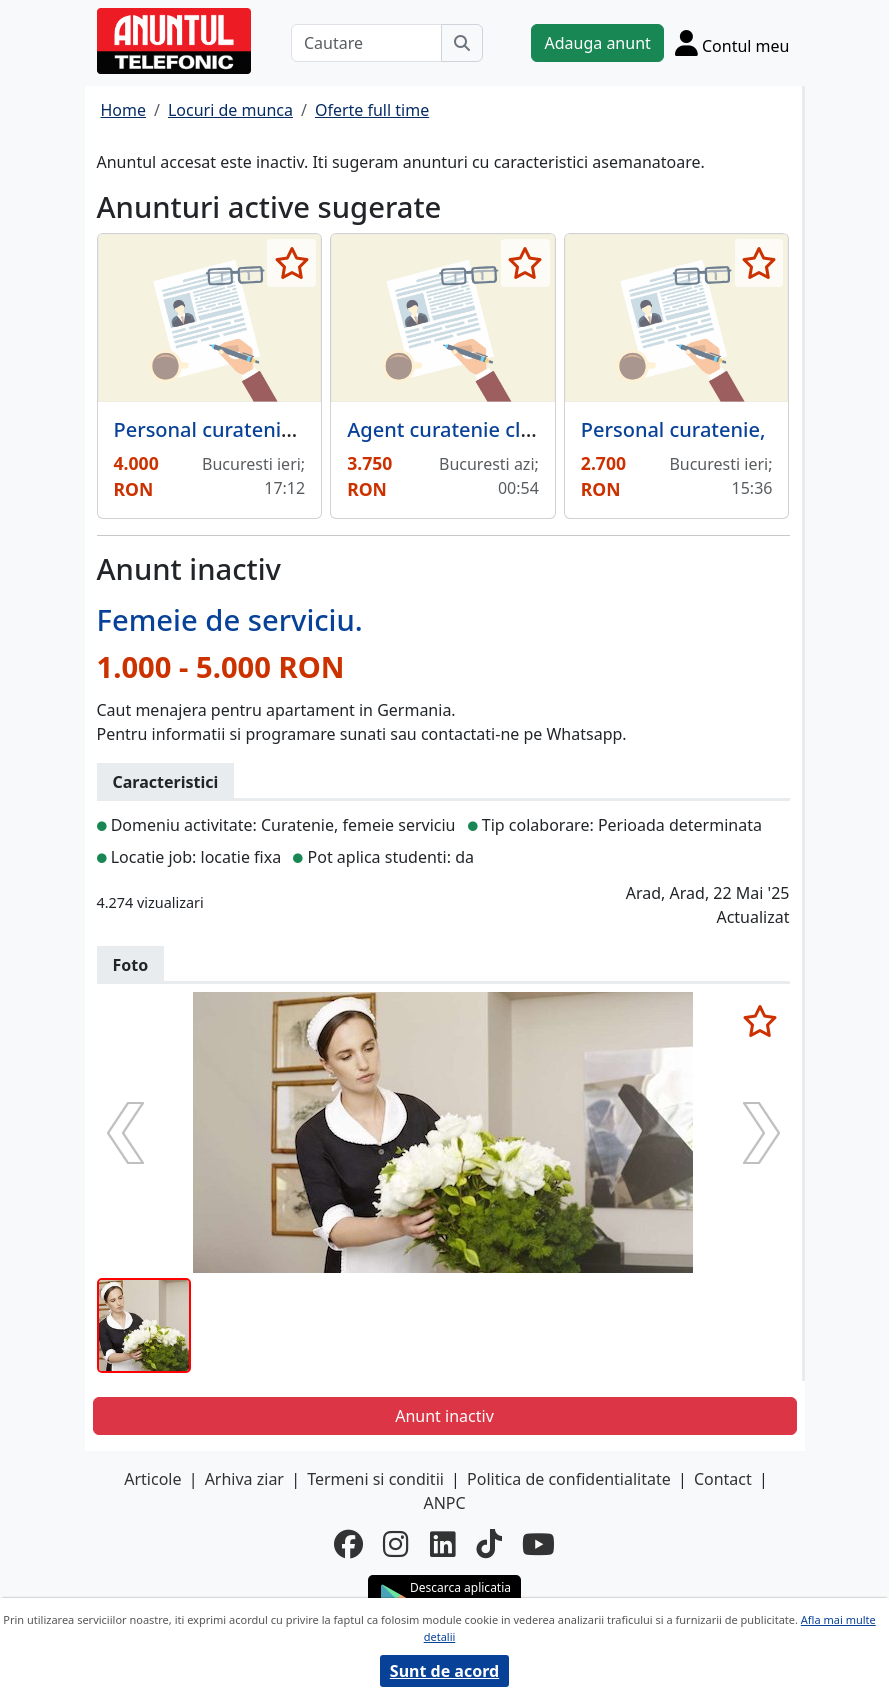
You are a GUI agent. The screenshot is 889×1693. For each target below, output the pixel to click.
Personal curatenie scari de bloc (265, 429)
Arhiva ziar (244, 1479)
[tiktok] (489, 1545)
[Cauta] (462, 43)
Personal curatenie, (673, 429)
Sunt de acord (444, 1671)
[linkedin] (443, 1545)
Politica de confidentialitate (569, 1479)
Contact (723, 1479)
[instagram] (396, 1545)
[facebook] (348, 1545)
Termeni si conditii (375, 1479)
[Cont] (732, 43)
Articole (152, 1479)
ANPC (444, 1503)
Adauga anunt (597, 43)
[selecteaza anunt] (291, 263)
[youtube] (538, 1545)
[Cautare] (367, 43)
